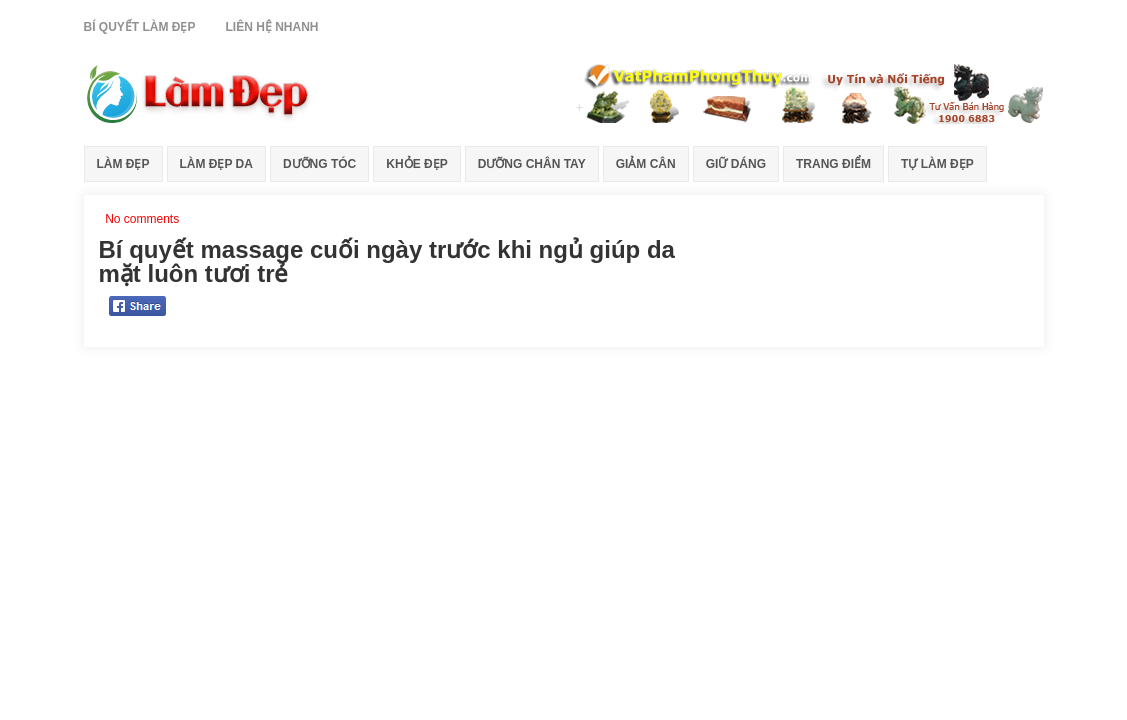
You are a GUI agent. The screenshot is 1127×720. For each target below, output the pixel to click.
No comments (142, 219)
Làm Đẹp (123, 164)
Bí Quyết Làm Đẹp (140, 27)
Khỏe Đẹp (416, 164)
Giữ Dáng (736, 164)
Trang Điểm (833, 164)
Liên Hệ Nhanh (272, 27)
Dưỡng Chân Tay (532, 164)
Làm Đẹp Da (216, 164)
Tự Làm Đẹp (937, 164)
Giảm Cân (646, 164)
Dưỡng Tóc (319, 164)
